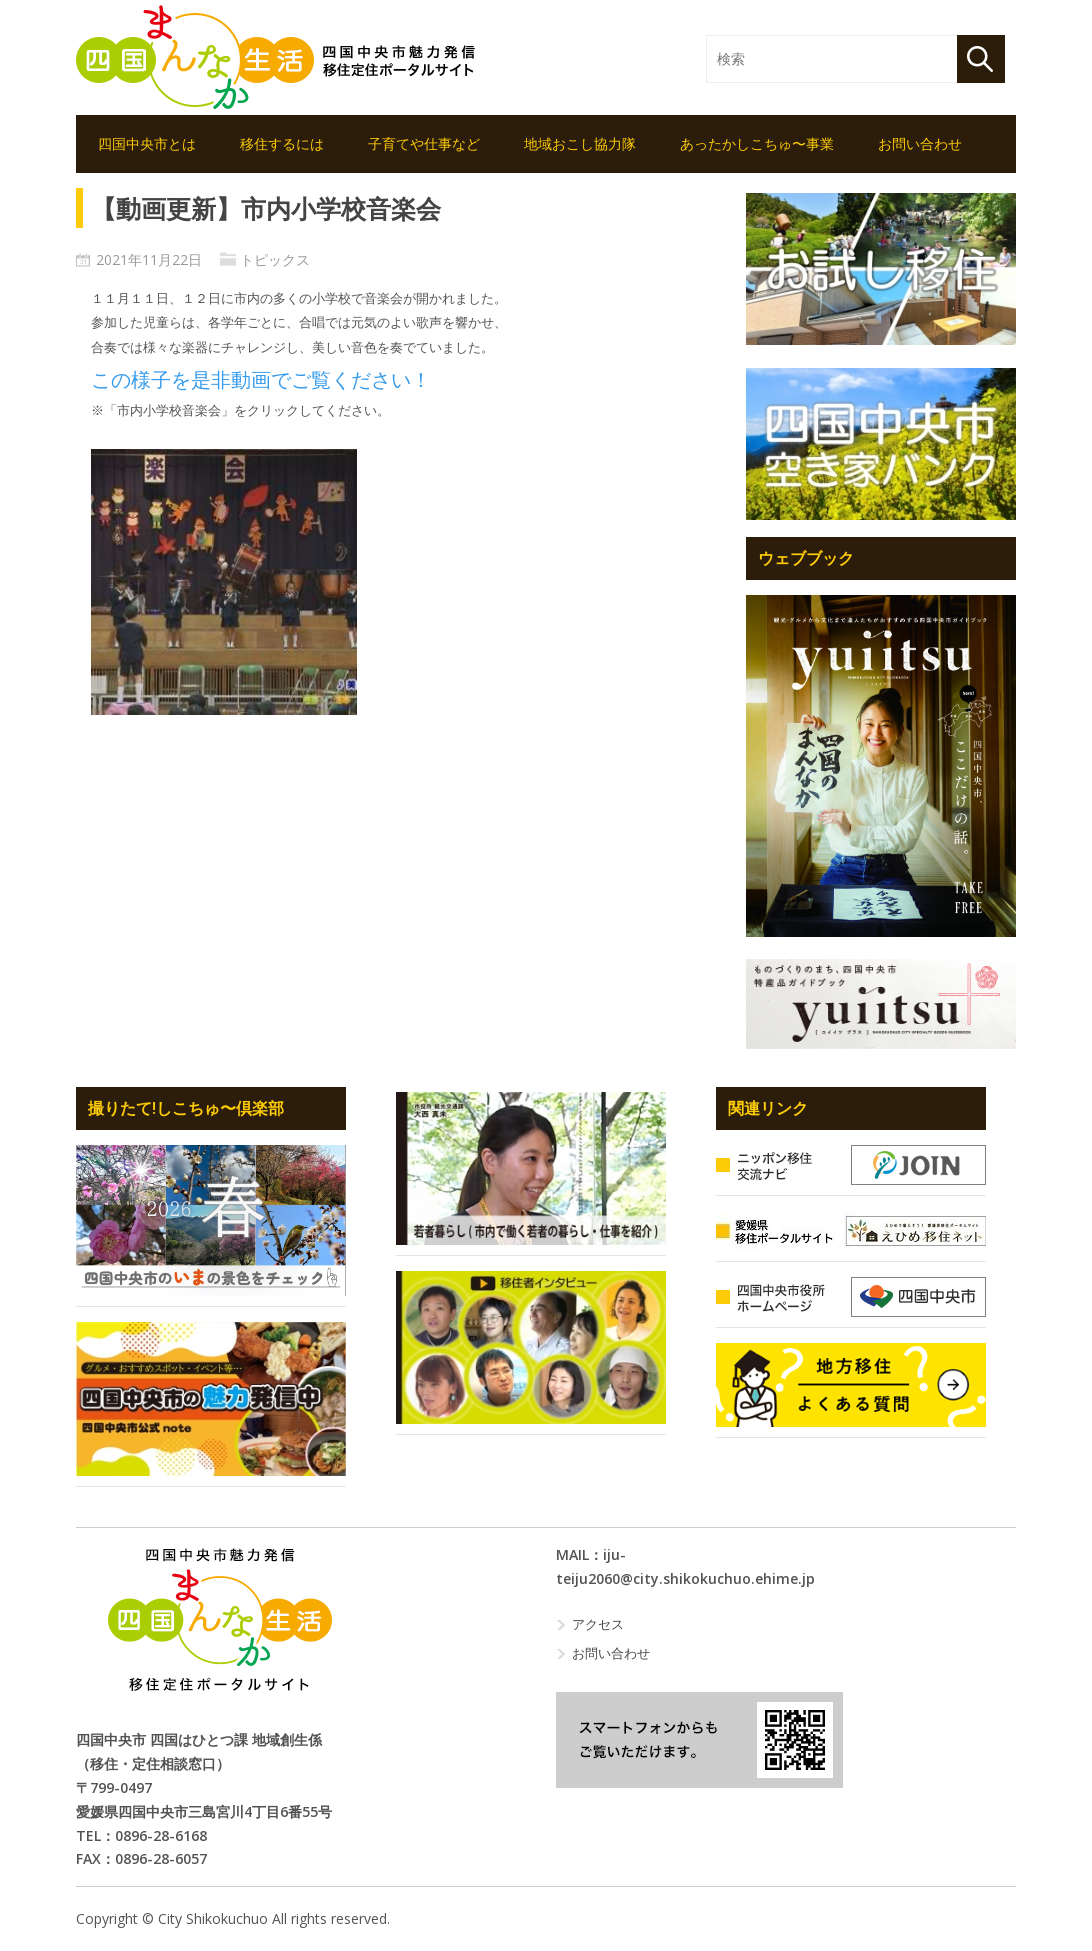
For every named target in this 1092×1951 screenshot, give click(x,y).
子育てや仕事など (424, 143)
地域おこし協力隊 (580, 143)
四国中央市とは (147, 143)
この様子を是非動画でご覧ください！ (261, 380)
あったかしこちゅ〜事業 (757, 143)
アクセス (598, 1624)
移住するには (282, 143)
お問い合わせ (920, 143)
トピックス (275, 259)
